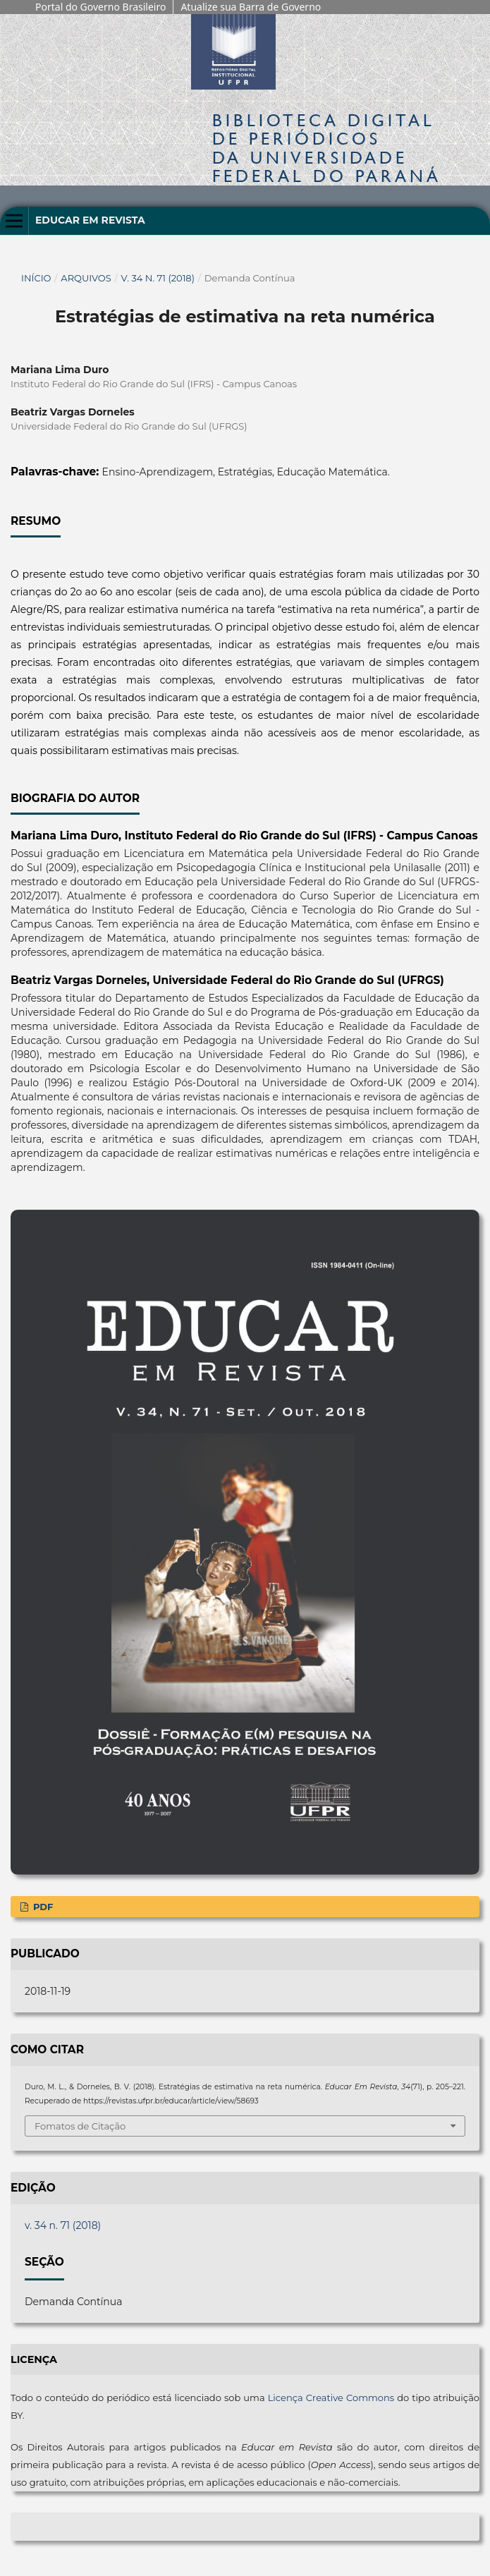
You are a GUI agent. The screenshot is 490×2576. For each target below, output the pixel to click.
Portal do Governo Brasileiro (100, 6)
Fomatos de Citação (80, 2126)
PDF (41, 1906)
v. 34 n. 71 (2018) (158, 278)
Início (36, 278)
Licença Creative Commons (331, 2397)
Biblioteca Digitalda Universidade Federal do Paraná (326, 148)
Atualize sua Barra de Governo (250, 6)
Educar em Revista (90, 220)
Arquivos (86, 278)
